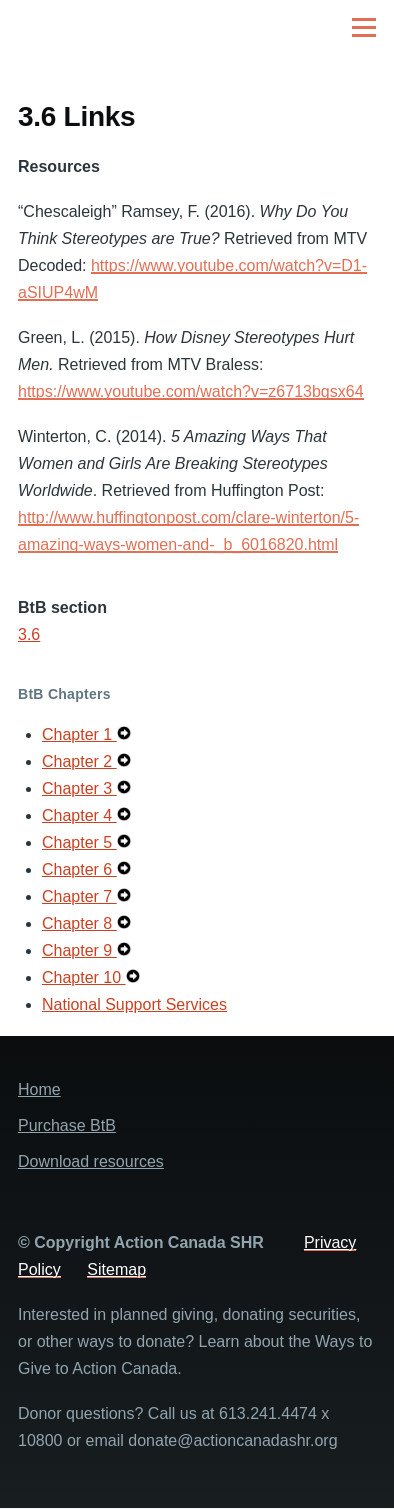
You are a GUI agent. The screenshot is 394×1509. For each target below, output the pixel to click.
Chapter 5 (79, 842)
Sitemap (116, 1269)
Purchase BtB (67, 1125)
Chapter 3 (79, 788)
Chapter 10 (84, 977)
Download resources (91, 1161)
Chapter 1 (79, 734)
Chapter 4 (79, 815)
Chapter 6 (79, 869)
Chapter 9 (79, 950)
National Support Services (134, 1004)
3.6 (29, 634)
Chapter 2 (79, 761)
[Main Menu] (364, 27)
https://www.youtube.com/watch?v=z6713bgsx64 (191, 391)
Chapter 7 (79, 896)
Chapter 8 (79, 923)
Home (39, 1089)
